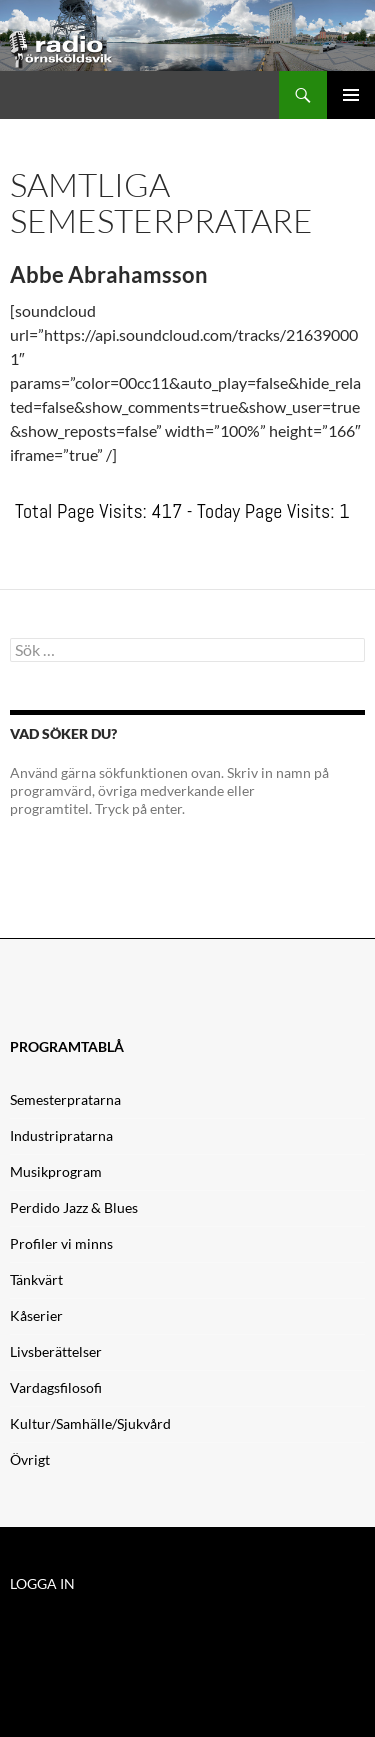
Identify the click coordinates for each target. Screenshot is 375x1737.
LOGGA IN (42, 1583)
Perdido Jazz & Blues (74, 1207)
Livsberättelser (56, 1351)
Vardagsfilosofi (56, 1387)
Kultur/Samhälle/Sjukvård (90, 1423)
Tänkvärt (36, 1279)
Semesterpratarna (65, 1099)
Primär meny (351, 95)
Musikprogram (56, 1171)
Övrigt (30, 1459)
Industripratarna (61, 1135)
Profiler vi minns (61, 1243)
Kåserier (36, 1315)
